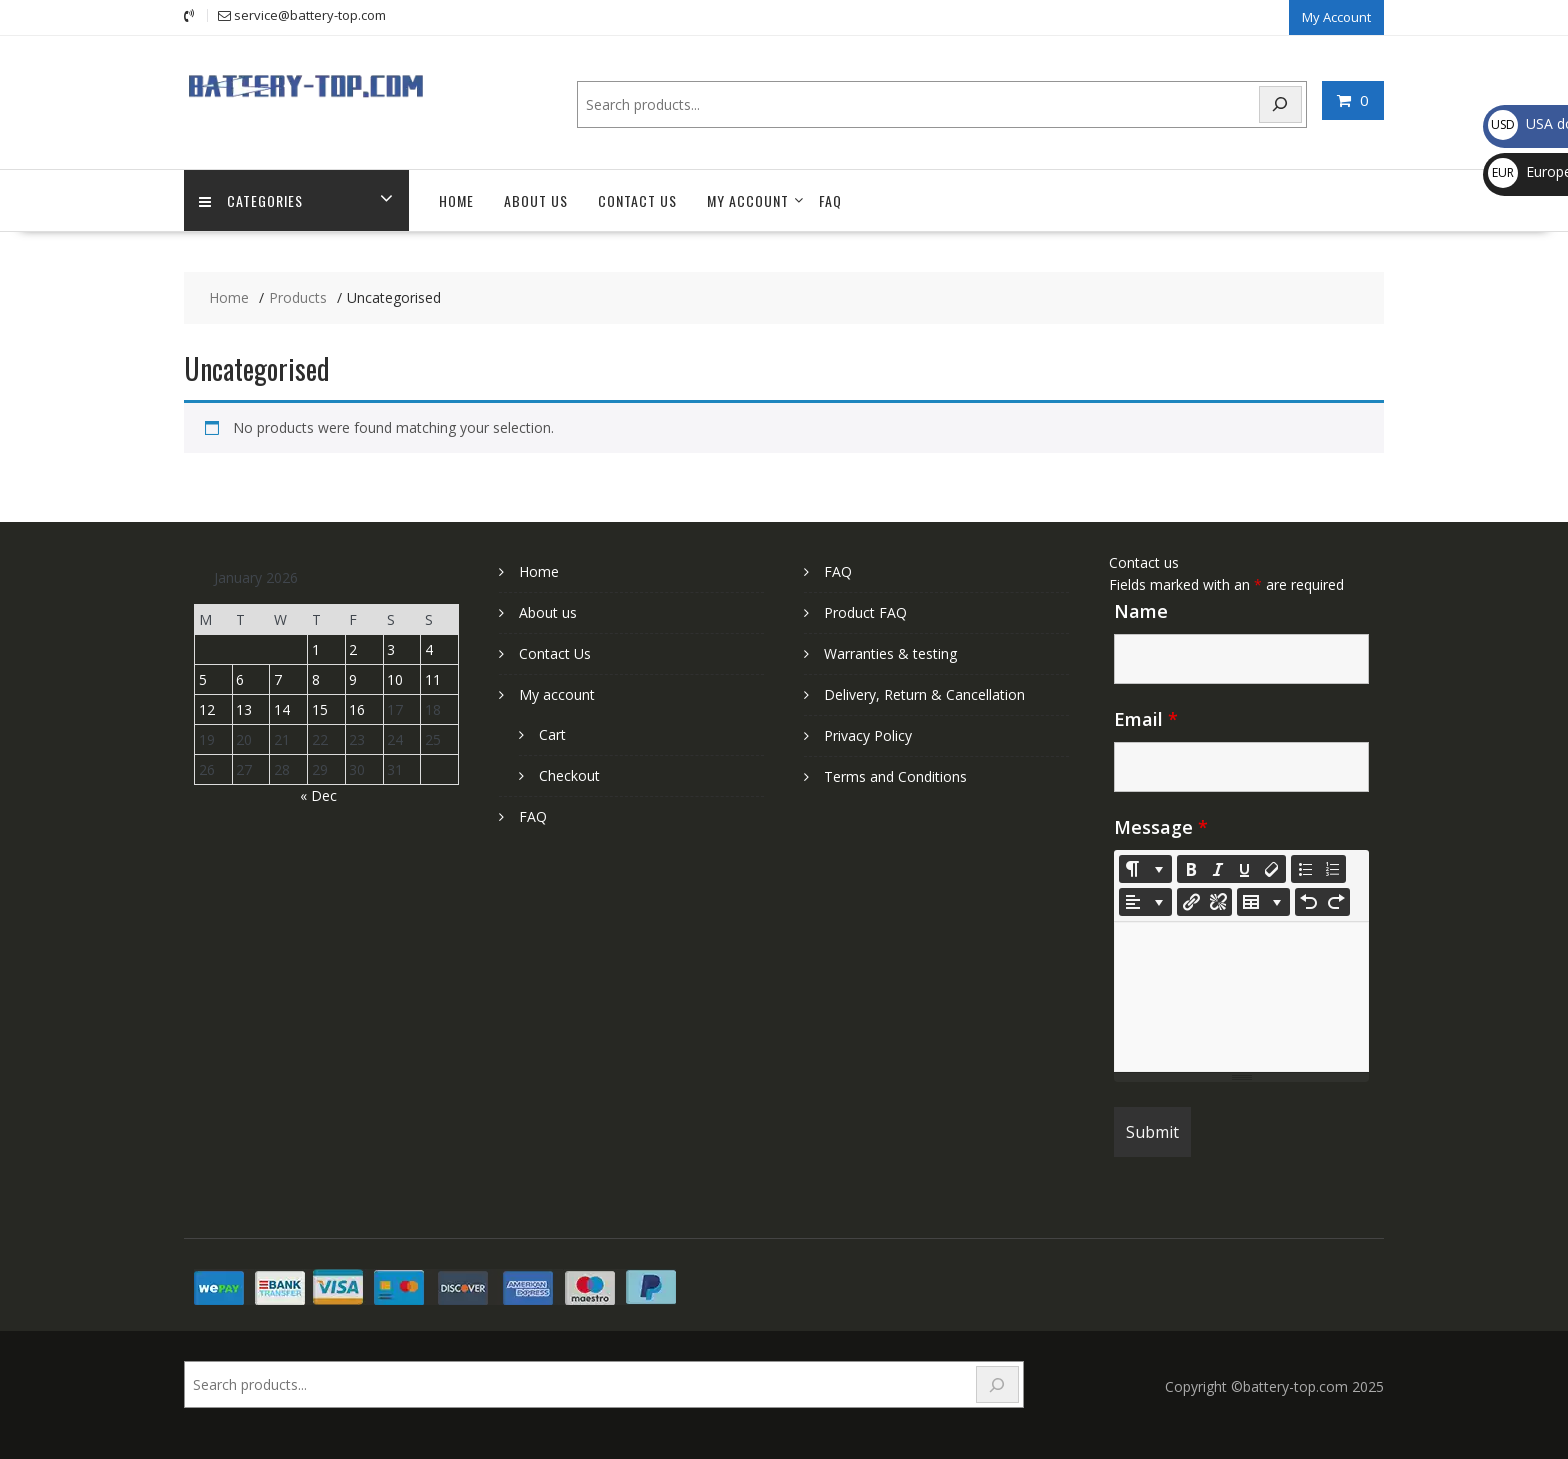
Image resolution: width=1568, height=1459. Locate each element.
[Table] (1263, 902)
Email (1146, 719)
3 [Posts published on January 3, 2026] (391, 649)
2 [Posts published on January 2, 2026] (353, 649)
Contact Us (637, 200)
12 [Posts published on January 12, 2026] (207, 709)
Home (456, 200)
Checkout (569, 775)
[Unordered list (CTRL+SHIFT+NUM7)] (1305, 869)
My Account (1336, 17)
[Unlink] (1218, 902)
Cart (552, 734)
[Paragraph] (1145, 902)
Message (1161, 827)
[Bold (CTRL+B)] (1191, 869)
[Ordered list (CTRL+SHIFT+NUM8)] (1332, 869)
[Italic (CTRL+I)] (1218, 869)
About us (536, 200)
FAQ (830, 200)
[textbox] (1241, 997)
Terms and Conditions (895, 776)
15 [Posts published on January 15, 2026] (320, 709)
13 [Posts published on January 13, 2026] (244, 709)
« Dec (318, 795)
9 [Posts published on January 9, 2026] (353, 679)
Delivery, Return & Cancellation (924, 694)
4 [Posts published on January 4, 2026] (429, 649)
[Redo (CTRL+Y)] (1336, 902)
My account (748, 200)
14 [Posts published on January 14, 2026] (282, 709)
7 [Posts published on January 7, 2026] (278, 679)
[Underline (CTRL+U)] (1245, 869)
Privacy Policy (868, 735)
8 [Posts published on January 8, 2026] (316, 679)
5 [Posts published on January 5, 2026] (203, 679)
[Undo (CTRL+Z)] (1309, 902)
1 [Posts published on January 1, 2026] (316, 649)
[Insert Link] (1191, 902)
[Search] (1281, 104)
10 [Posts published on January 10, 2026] (395, 679)
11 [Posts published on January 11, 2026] (433, 679)
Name (1141, 611)
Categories (251, 200)
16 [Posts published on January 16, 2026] (357, 709)
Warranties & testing (890, 653)
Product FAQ (865, 612)
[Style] (1145, 869)
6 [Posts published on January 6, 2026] (240, 679)
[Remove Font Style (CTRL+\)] (1272, 869)
